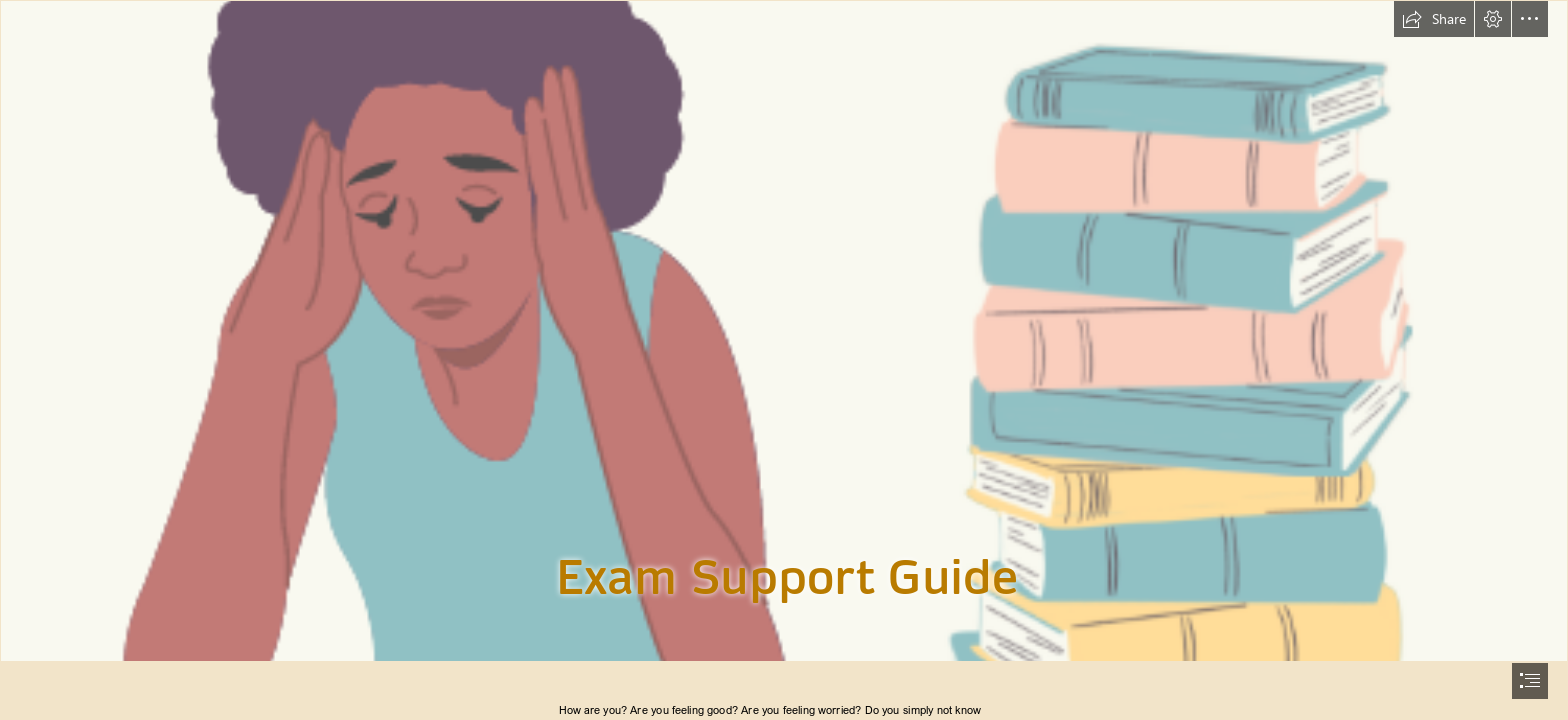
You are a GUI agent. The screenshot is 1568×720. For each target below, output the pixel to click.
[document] (784, 360)
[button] (1434, 19)
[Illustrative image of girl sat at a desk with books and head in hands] (784, 331)
